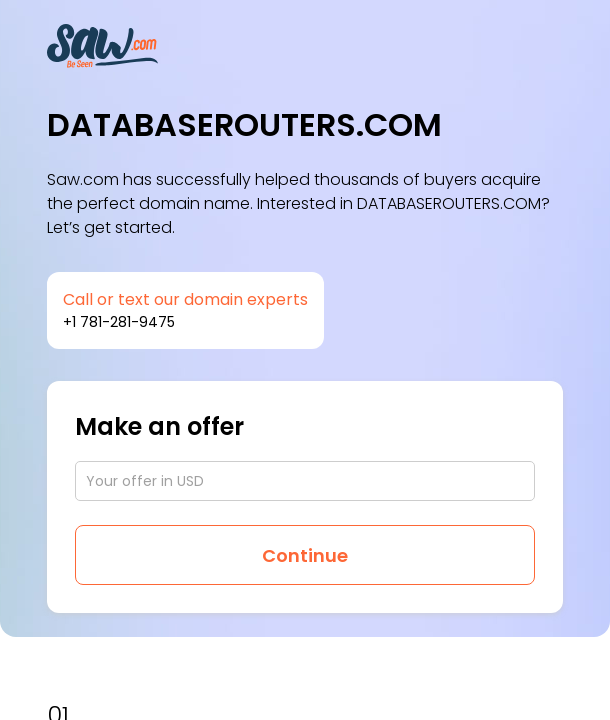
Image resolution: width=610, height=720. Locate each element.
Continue (305, 555)
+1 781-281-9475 (119, 322)
